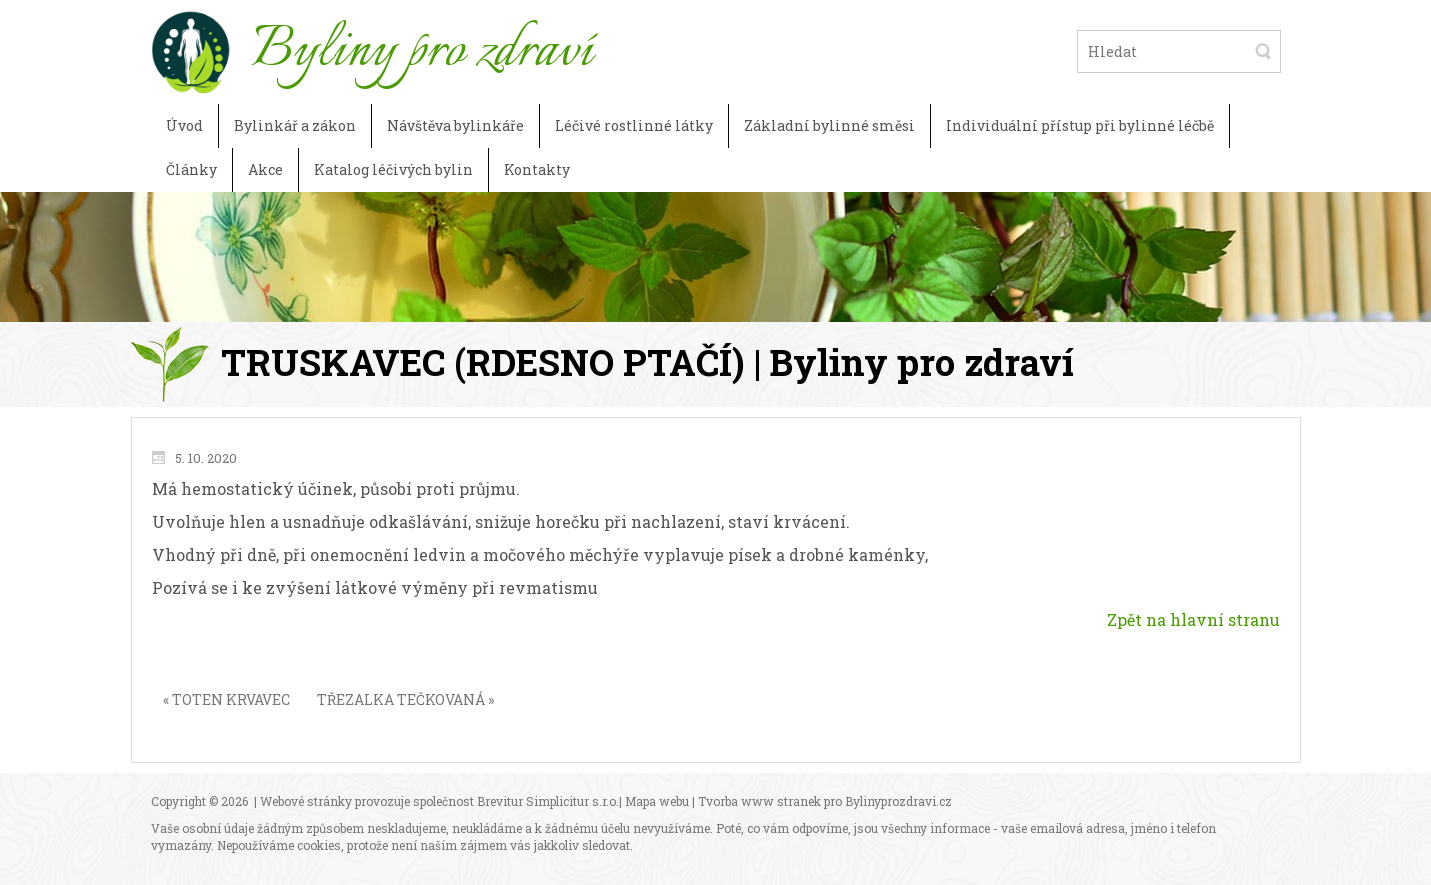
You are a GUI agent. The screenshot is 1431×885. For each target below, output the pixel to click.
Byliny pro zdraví (421, 51)
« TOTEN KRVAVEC (226, 699)
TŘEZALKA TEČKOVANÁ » (405, 699)
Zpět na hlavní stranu (1193, 619)
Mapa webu (657, 801)
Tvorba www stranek (759, 801)
